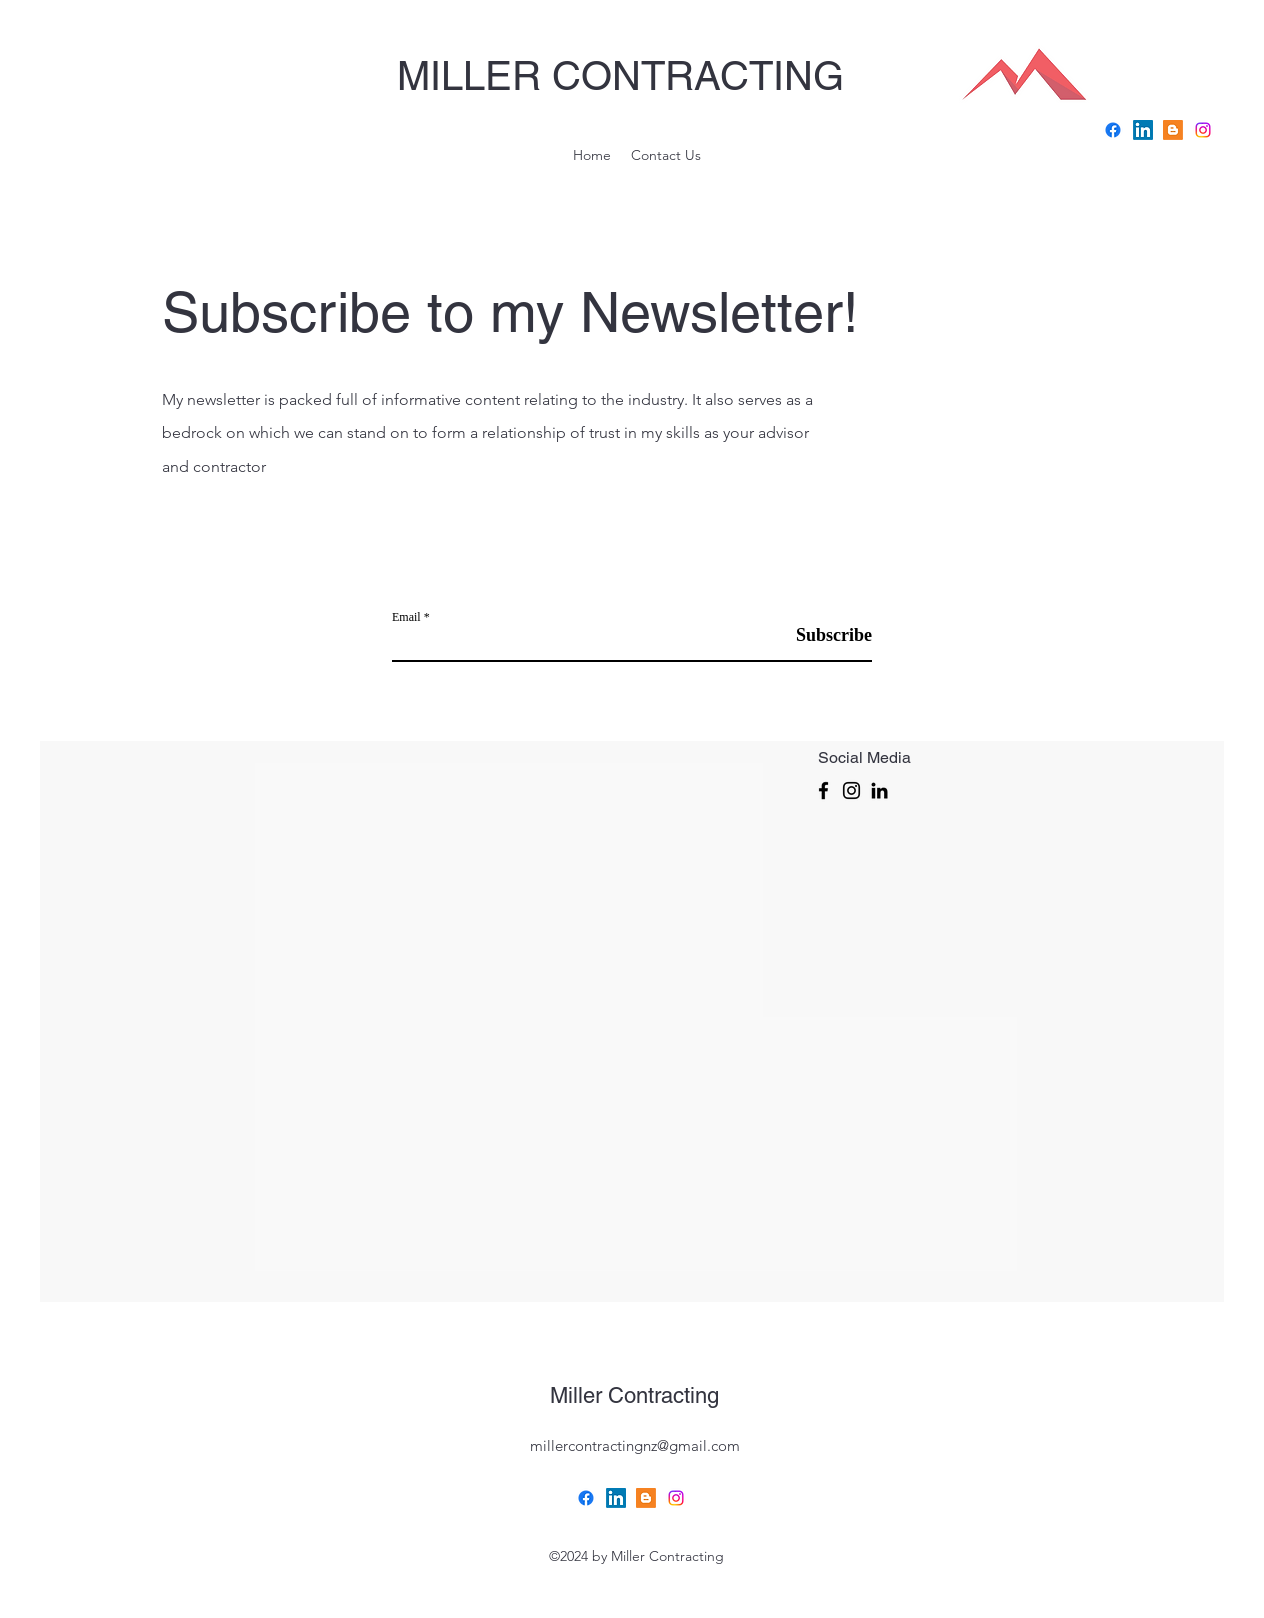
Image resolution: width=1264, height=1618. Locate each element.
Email (406, 617)
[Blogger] (646, 1498)
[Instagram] (851, 790)
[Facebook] (1113, 130)
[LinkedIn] (879, 790)
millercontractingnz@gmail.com (635, 1445)
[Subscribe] (821, 635)
